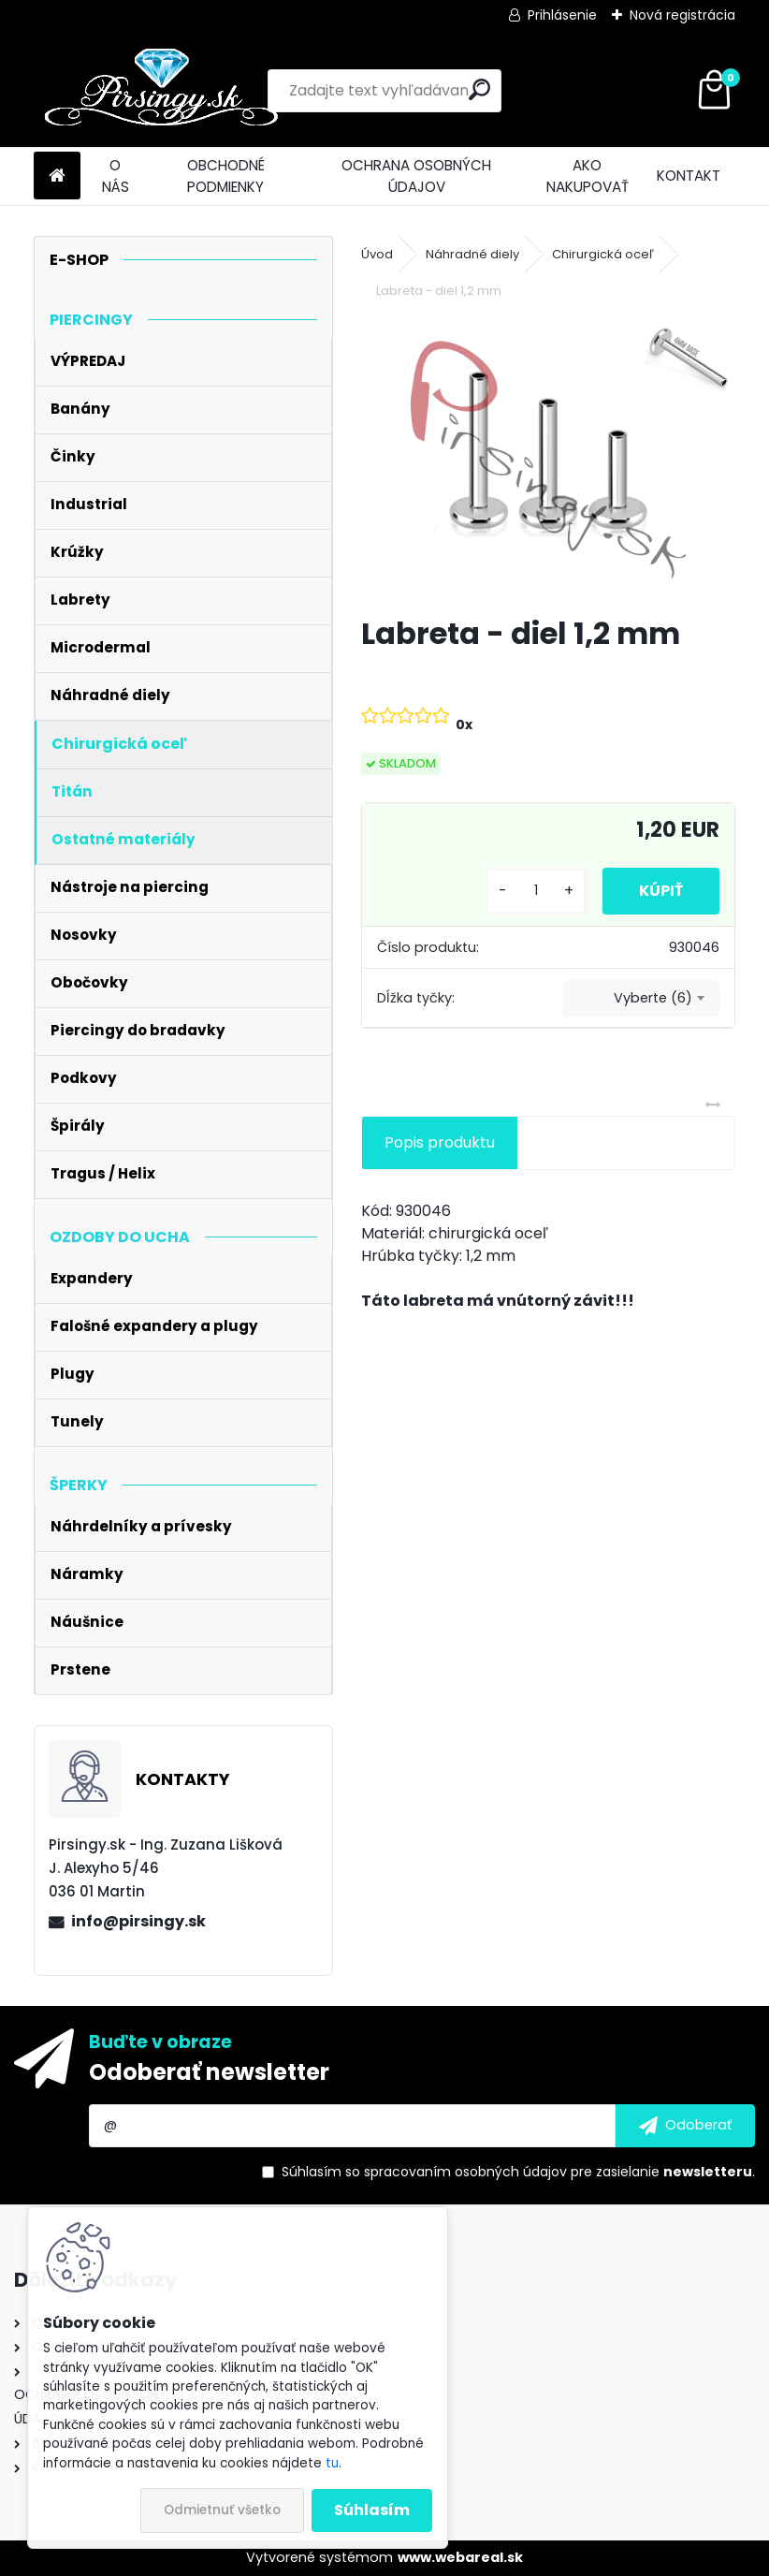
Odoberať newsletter (209, 2071)
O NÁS (115, 176)
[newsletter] (685, 2125)
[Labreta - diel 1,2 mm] (548, 459)
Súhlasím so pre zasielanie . (518, 2171)
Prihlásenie (562, 15)
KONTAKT (688, 175)
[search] (479, 89)
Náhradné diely (472, 254)
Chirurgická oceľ (603, 254)
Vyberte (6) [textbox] (653, 997)
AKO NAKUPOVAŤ (587, 176)
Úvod (377, 254)
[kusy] (534, 890)
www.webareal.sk (460, 2557)
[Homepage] (57, 176)
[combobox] (641, 998)
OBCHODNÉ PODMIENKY (226, 176)
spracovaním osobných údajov (465, 2171)
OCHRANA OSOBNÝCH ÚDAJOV (416, 176)
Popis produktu (439, 1142)
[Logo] (162, 91)
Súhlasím (372, 2510)
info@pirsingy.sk (138, 1921)
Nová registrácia (682, 15)
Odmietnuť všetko (222, 2510)
